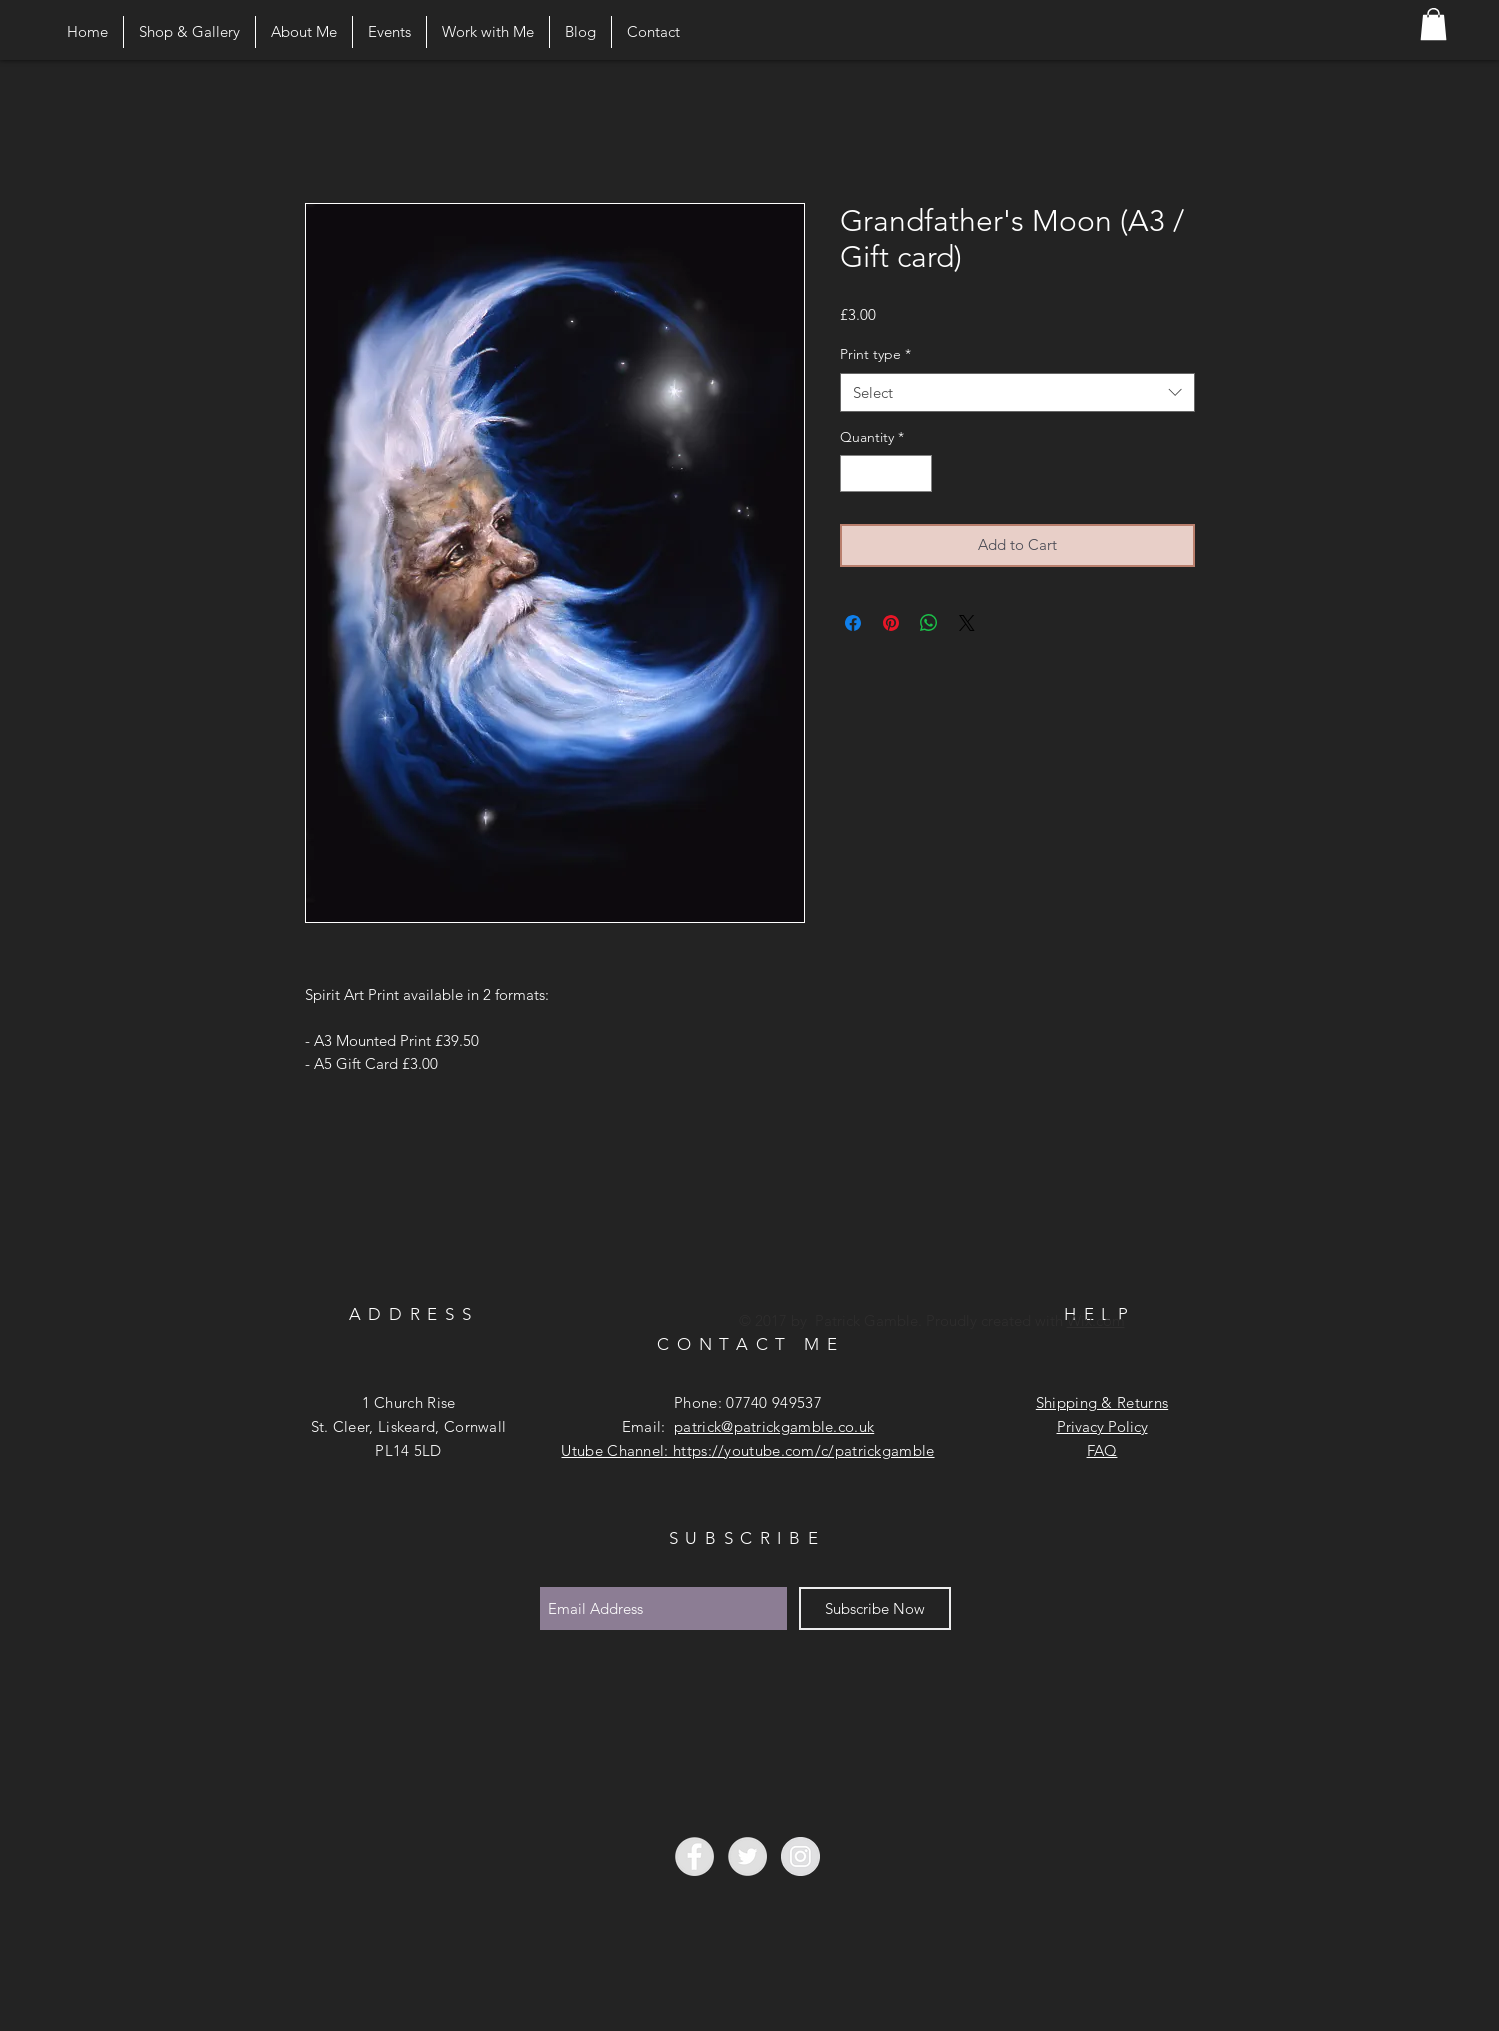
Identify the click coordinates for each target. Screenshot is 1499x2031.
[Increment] (916, 473)
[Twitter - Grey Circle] (747, 1856)
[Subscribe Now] (875, 1608)
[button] (1433, 24)
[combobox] (1017, 392)
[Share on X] (967, 623)
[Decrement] (855, 473)
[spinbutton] (886, 473)
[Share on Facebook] (853, 623)
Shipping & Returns (1102, 1402)
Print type (875, 354)
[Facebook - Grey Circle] (694, 1856)
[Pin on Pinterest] (891, 623)
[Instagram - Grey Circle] (800, 1856)
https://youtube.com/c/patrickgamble (804, 1450)
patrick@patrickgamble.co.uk (774, 1426)
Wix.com (1096, 1320)
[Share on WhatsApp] (929, 623)
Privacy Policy (1102, 1426)
